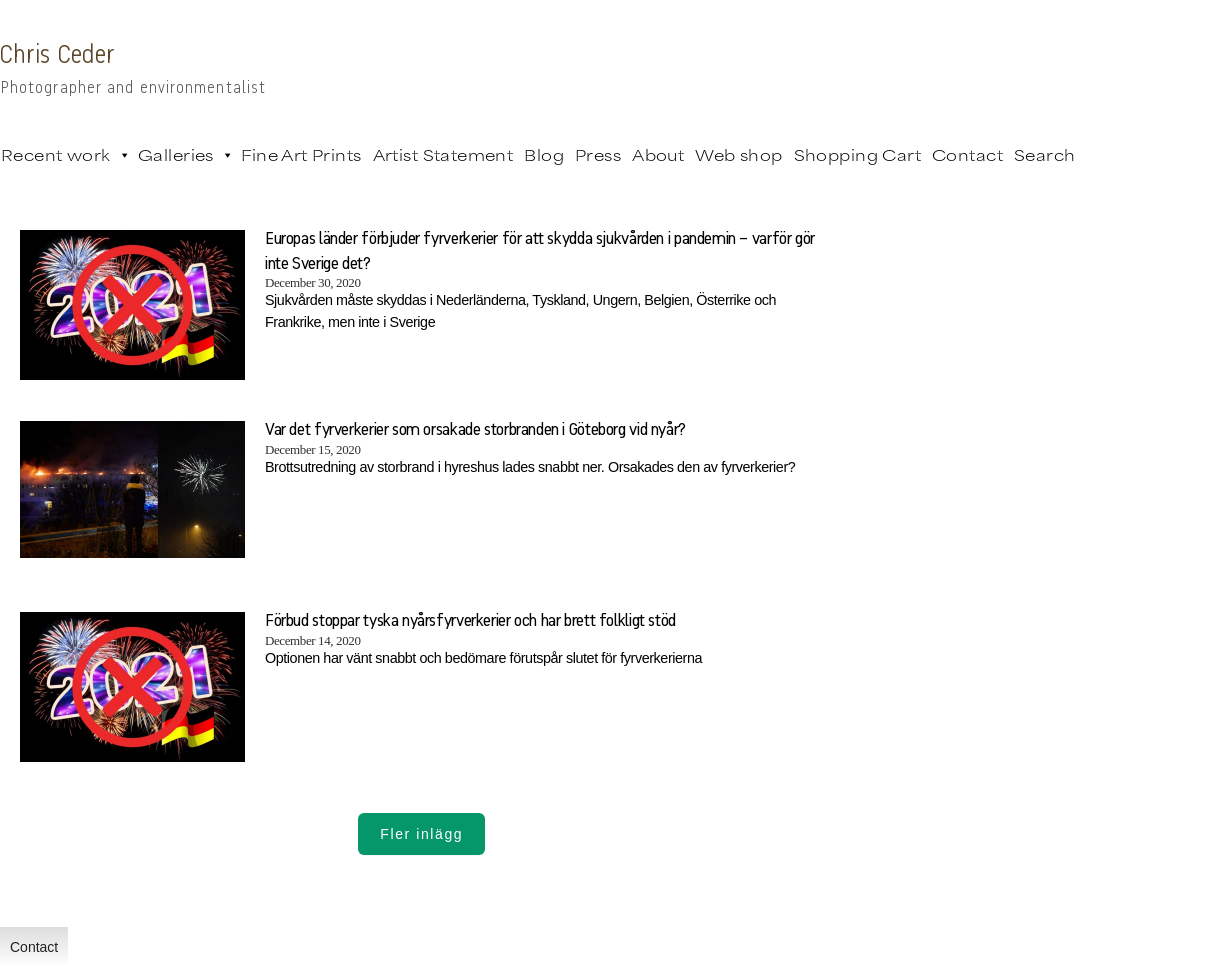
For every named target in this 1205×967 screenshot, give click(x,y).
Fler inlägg (421, 834)
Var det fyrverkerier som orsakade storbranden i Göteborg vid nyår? (475, 430)
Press (598, 154)
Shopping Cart (857, 154)
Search (1045, 154)
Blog (544, 154)
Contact (967, 154)
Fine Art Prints (301, 154)
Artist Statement (443, 154)
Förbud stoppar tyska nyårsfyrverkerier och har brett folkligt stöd (470, 621)
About (658, 154)
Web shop (738, 154)
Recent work (64, 155)
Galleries (184, 155)
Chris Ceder (57, 55)
